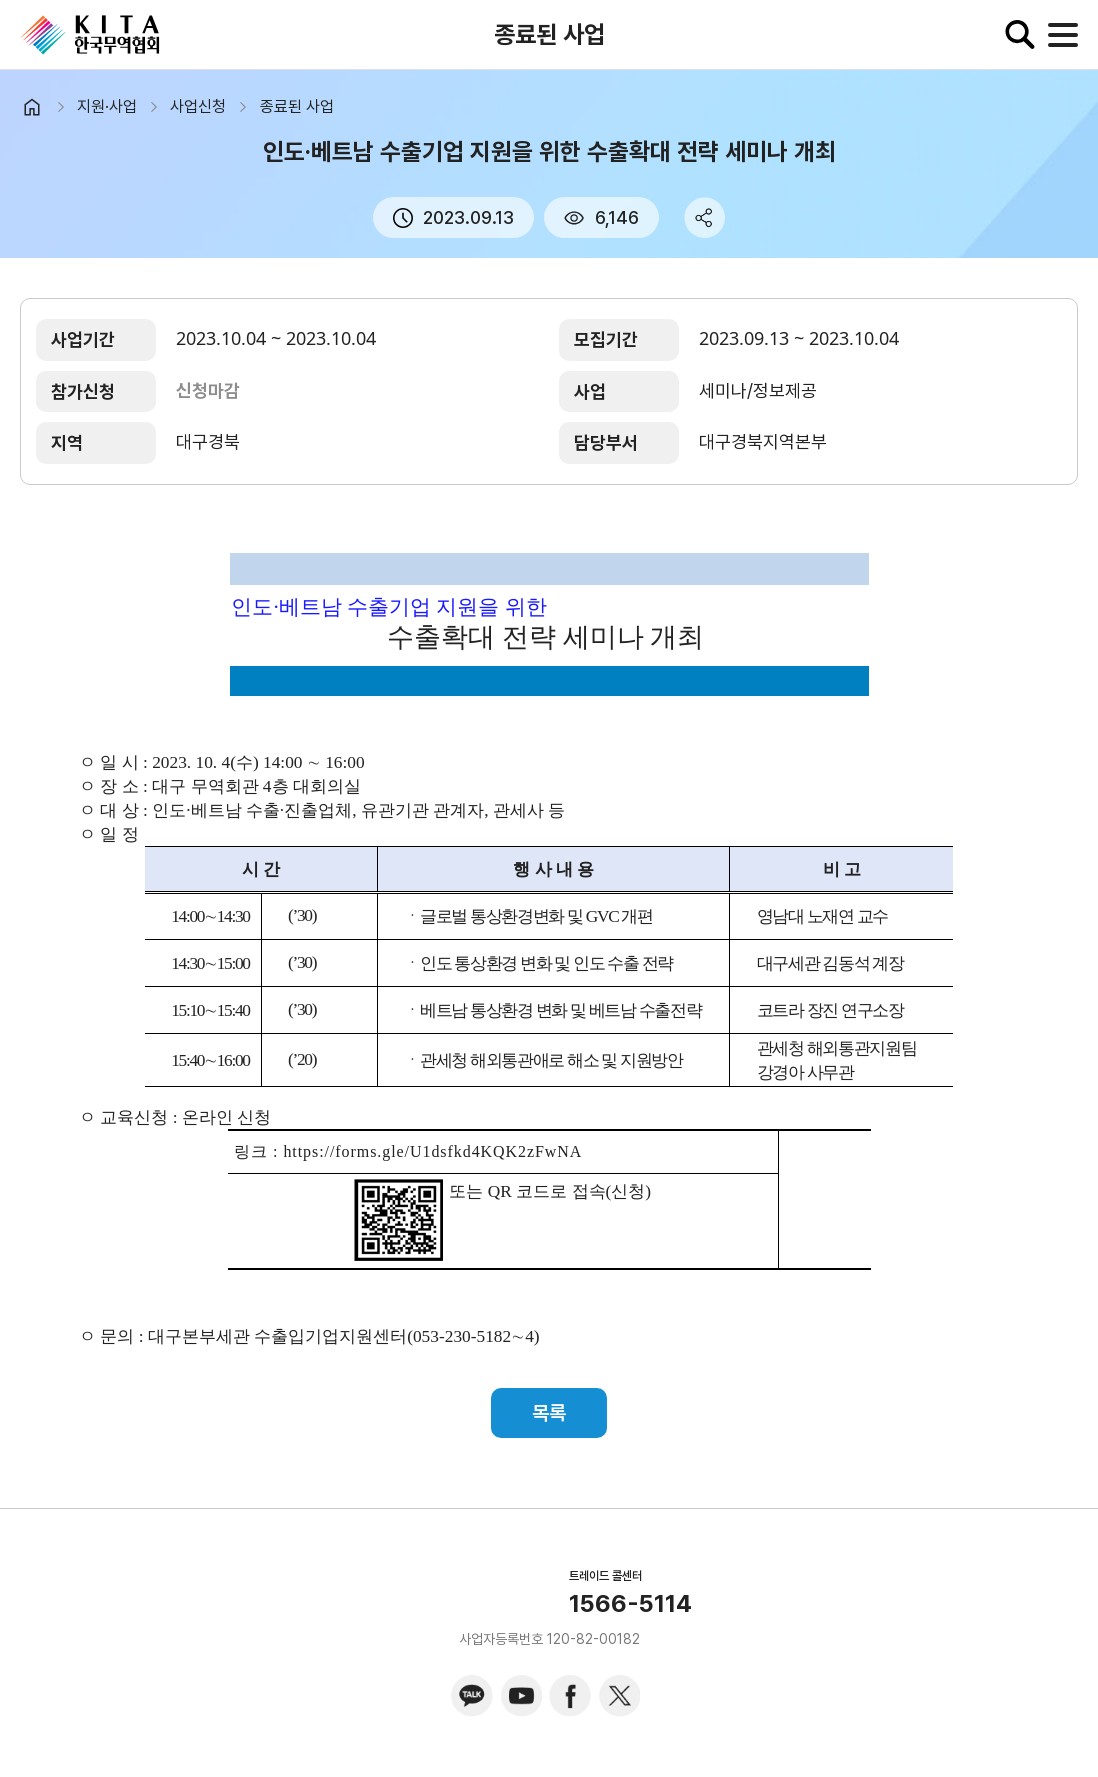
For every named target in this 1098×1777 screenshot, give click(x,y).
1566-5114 (630, 1604)
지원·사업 (107, 106)
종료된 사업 (297, 106)
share (704, 217)
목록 (549, 1413)
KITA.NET (90, 35)
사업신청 (198, 106)
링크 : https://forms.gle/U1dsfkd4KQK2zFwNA (408, 1151)
